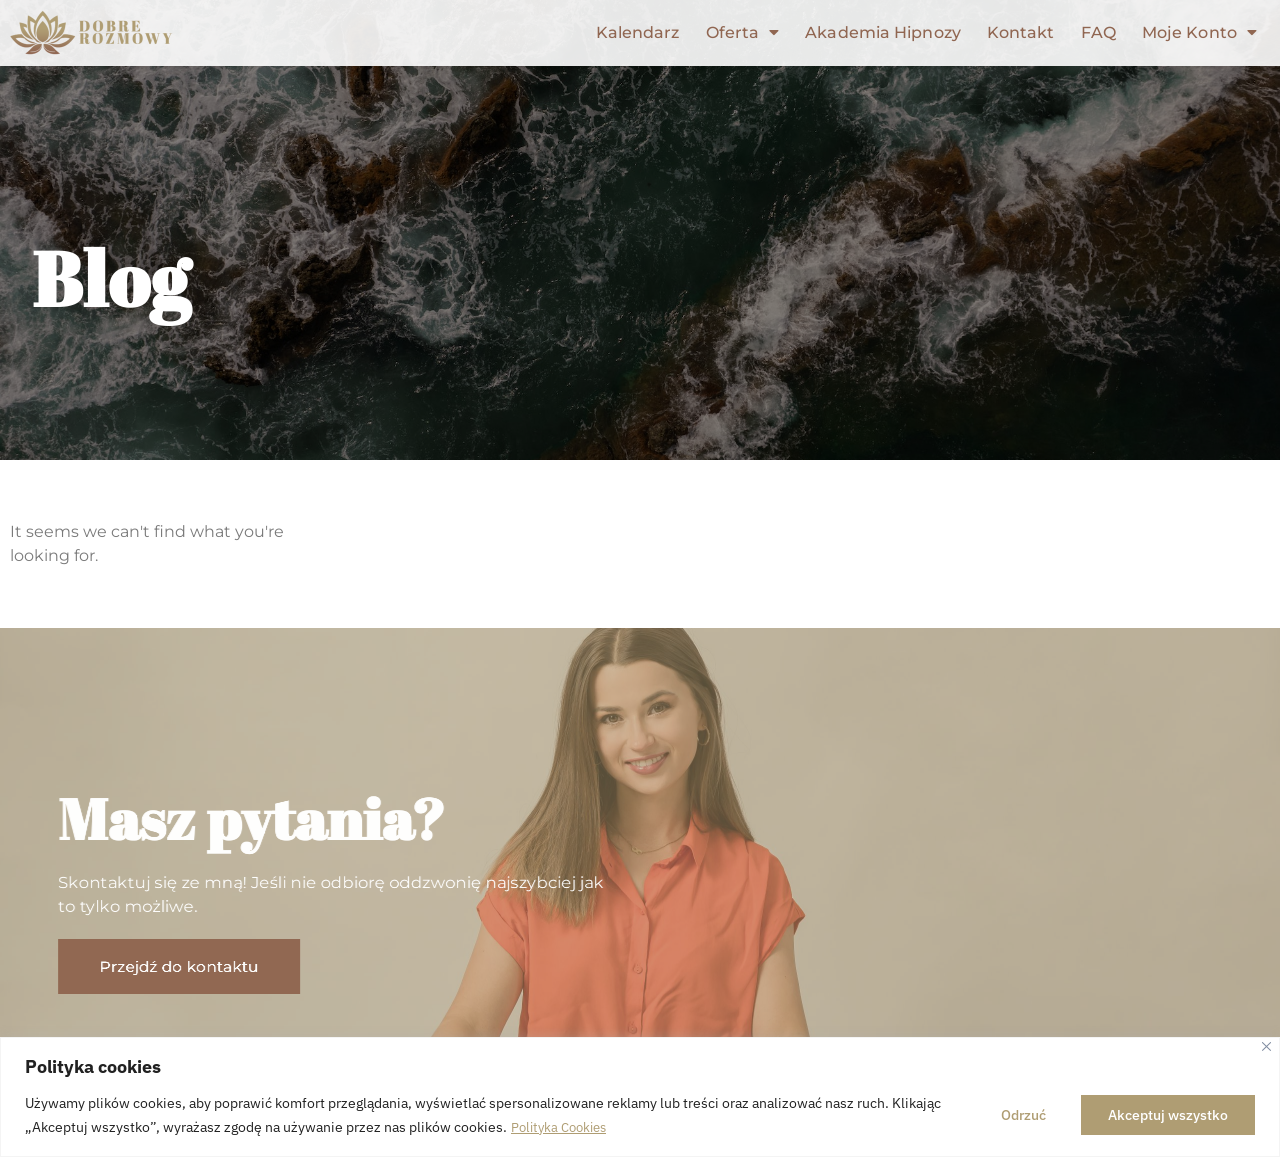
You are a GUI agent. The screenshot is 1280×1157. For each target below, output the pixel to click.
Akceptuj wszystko (1168, 1116)
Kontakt (1022, 32)
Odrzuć (1023, 1116)
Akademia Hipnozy (884, 32)
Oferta (744, 33)
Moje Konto (1199, 33)
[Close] (1266, 1047)
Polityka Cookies (563, 1128)
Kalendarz (639, 32)
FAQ (1099, 32)
